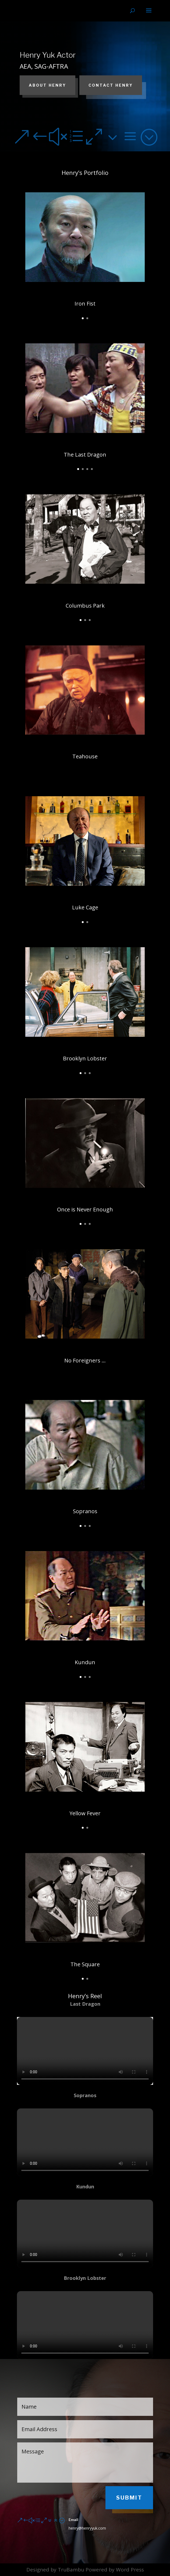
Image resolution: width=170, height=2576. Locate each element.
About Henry (47, 85)
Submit (129, 2497)
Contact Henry (110, 85)
